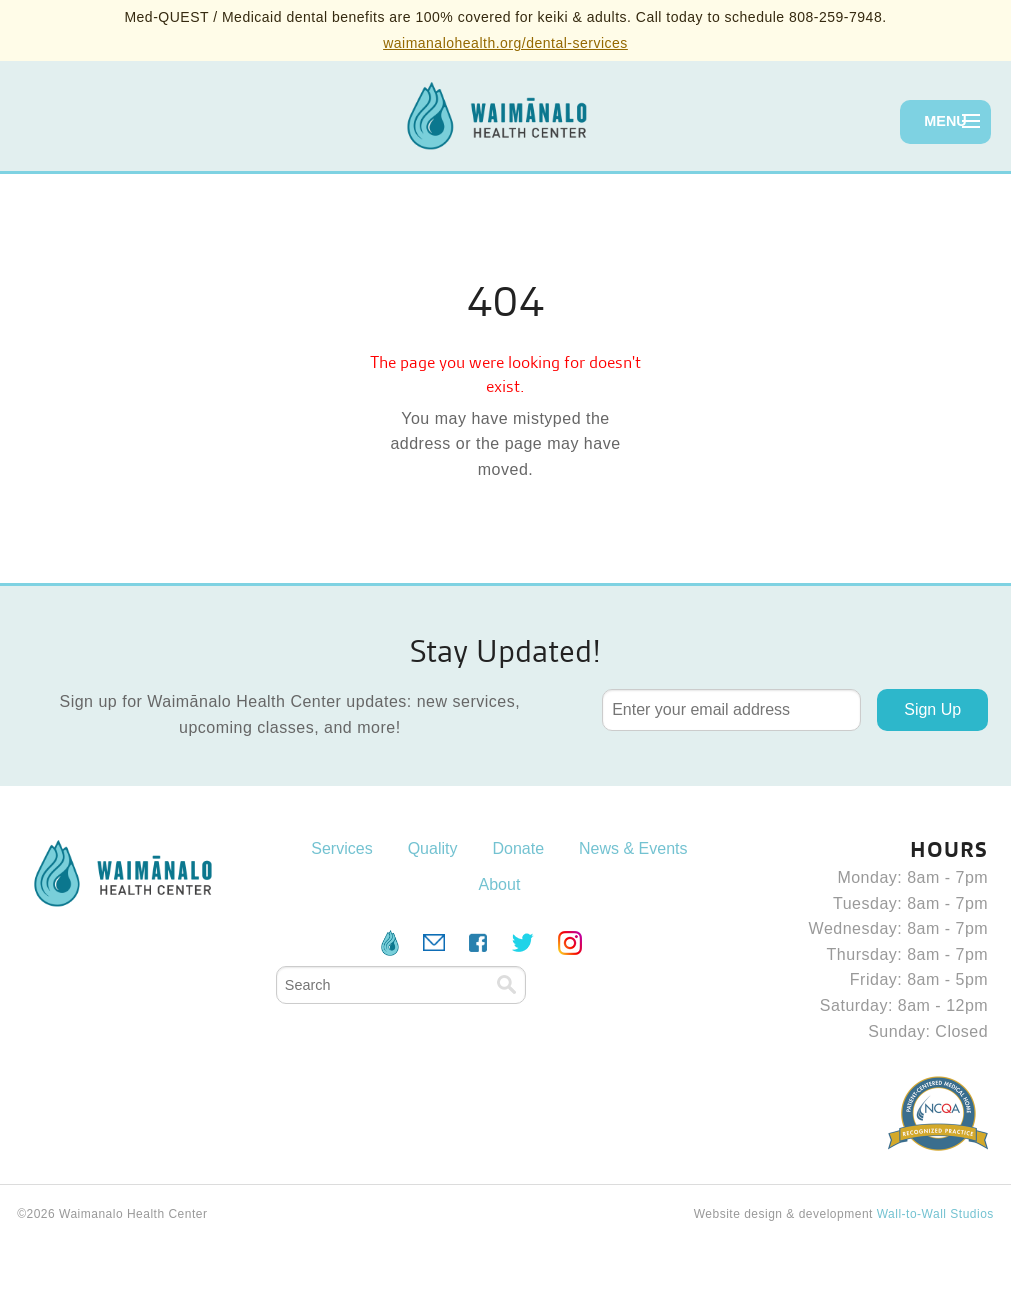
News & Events (633, 848)
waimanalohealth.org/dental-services (505, 43)
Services (341, 848)
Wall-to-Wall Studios (935, 1214)
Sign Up (932, 709)
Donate (518, 848)
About (500, 884)
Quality (433, 848)
